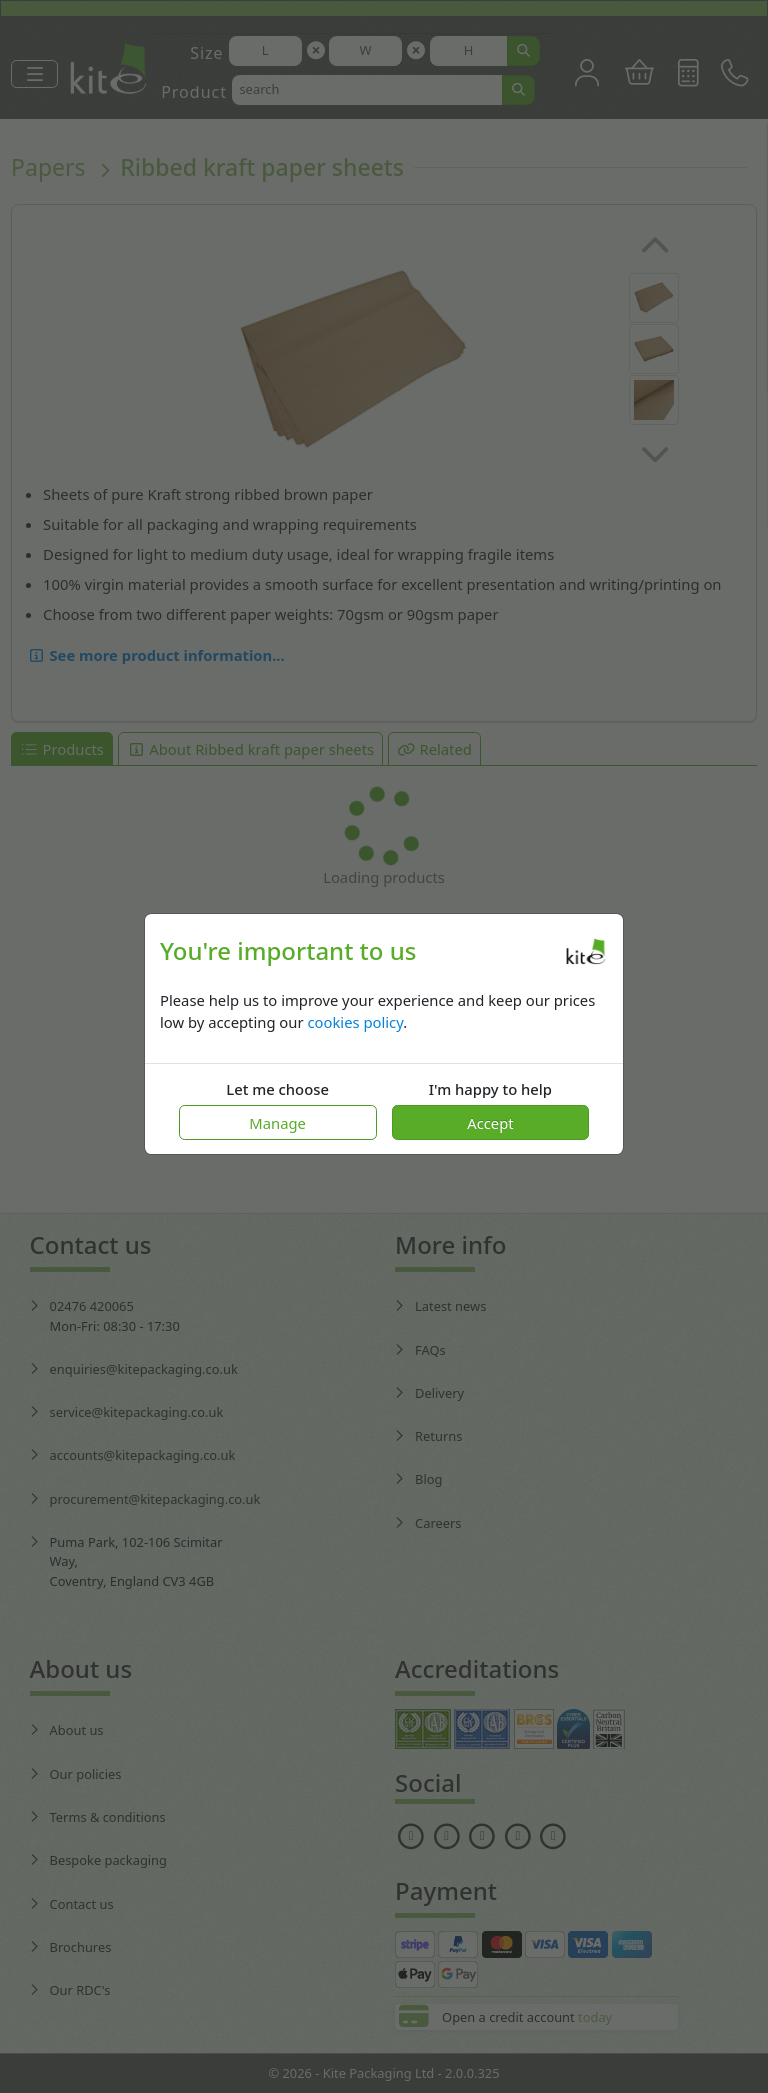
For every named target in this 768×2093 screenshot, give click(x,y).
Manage (277, 1123)
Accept (490, 1123)
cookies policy (355, 1022)
